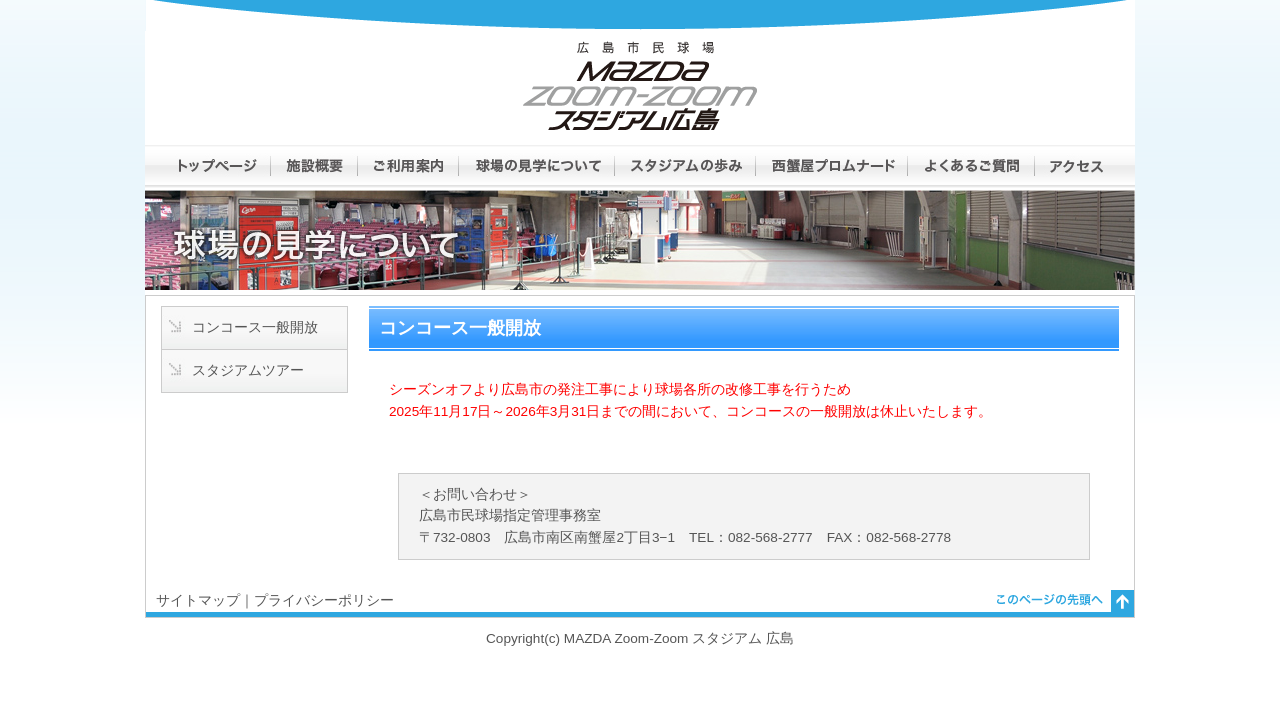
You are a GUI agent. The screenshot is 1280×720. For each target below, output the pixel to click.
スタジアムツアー (248, 370)
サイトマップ (198, 600)
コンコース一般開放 (255, 327)
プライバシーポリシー (324, 600)
